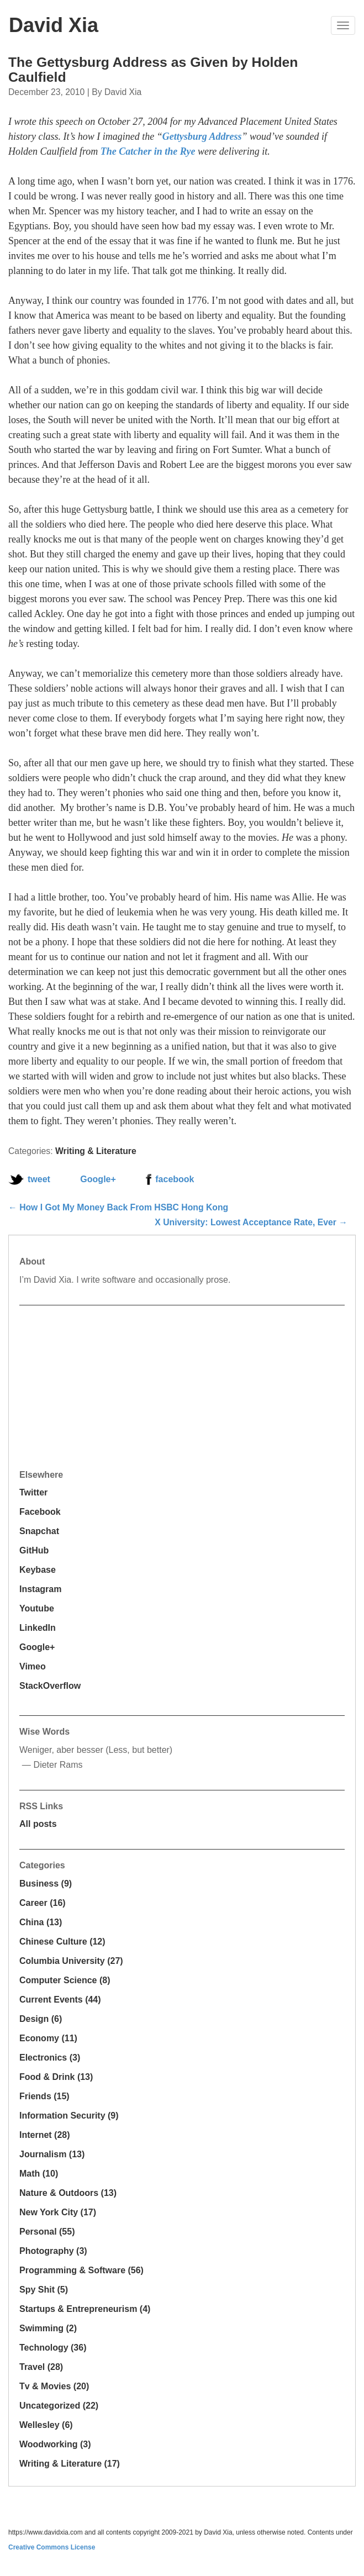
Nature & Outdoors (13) (68, 2193)
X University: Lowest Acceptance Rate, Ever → (251, 1222)
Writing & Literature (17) (69, 2463)
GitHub (34, 1550)
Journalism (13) (52, 2154)
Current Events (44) (60, 1999)
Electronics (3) (49, 2057)
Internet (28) (44, 2135)
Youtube (36, 1608)
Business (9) (45, 1883)
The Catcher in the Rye (148, 151)
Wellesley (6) (46, 2425)
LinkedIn (37, 1627)
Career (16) (42, 1903)
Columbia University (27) (71, 1961)
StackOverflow (50, 1685)
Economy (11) (48, 2038)
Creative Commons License (51, 2547)
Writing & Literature (95, 1151)
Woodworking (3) (55, 2444)
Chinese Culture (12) (62, 1941)
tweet (39, 1179)
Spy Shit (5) (43, 2289)
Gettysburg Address (202, 136)
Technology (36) (53, 2347)
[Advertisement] (102, 1385)
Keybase (37, 1569)
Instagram (40, 1589)
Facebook (40, 1511)
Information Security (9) (69, 2115)
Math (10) (38, 2173)
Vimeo (32, 1666)
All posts (38, 1824)
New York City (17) (57, 2212)
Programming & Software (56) (81, 2270)
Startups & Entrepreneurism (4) (84, 2309)
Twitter (33, 1492)
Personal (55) (47, 2231)
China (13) (40, 1922)
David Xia (53, 25)
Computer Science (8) (64, 1980)
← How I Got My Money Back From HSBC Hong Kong (118, 1207)
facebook (174, 1179)
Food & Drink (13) (56, 2077)
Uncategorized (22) (58, 2405)
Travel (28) (41, 2367)
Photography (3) (53, 2251)
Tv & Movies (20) (54, 2386)
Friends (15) (44, 2096)
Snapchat (39, 1531)
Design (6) (40, 2019)
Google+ (97, 1179)
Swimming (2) (48, 2328)
